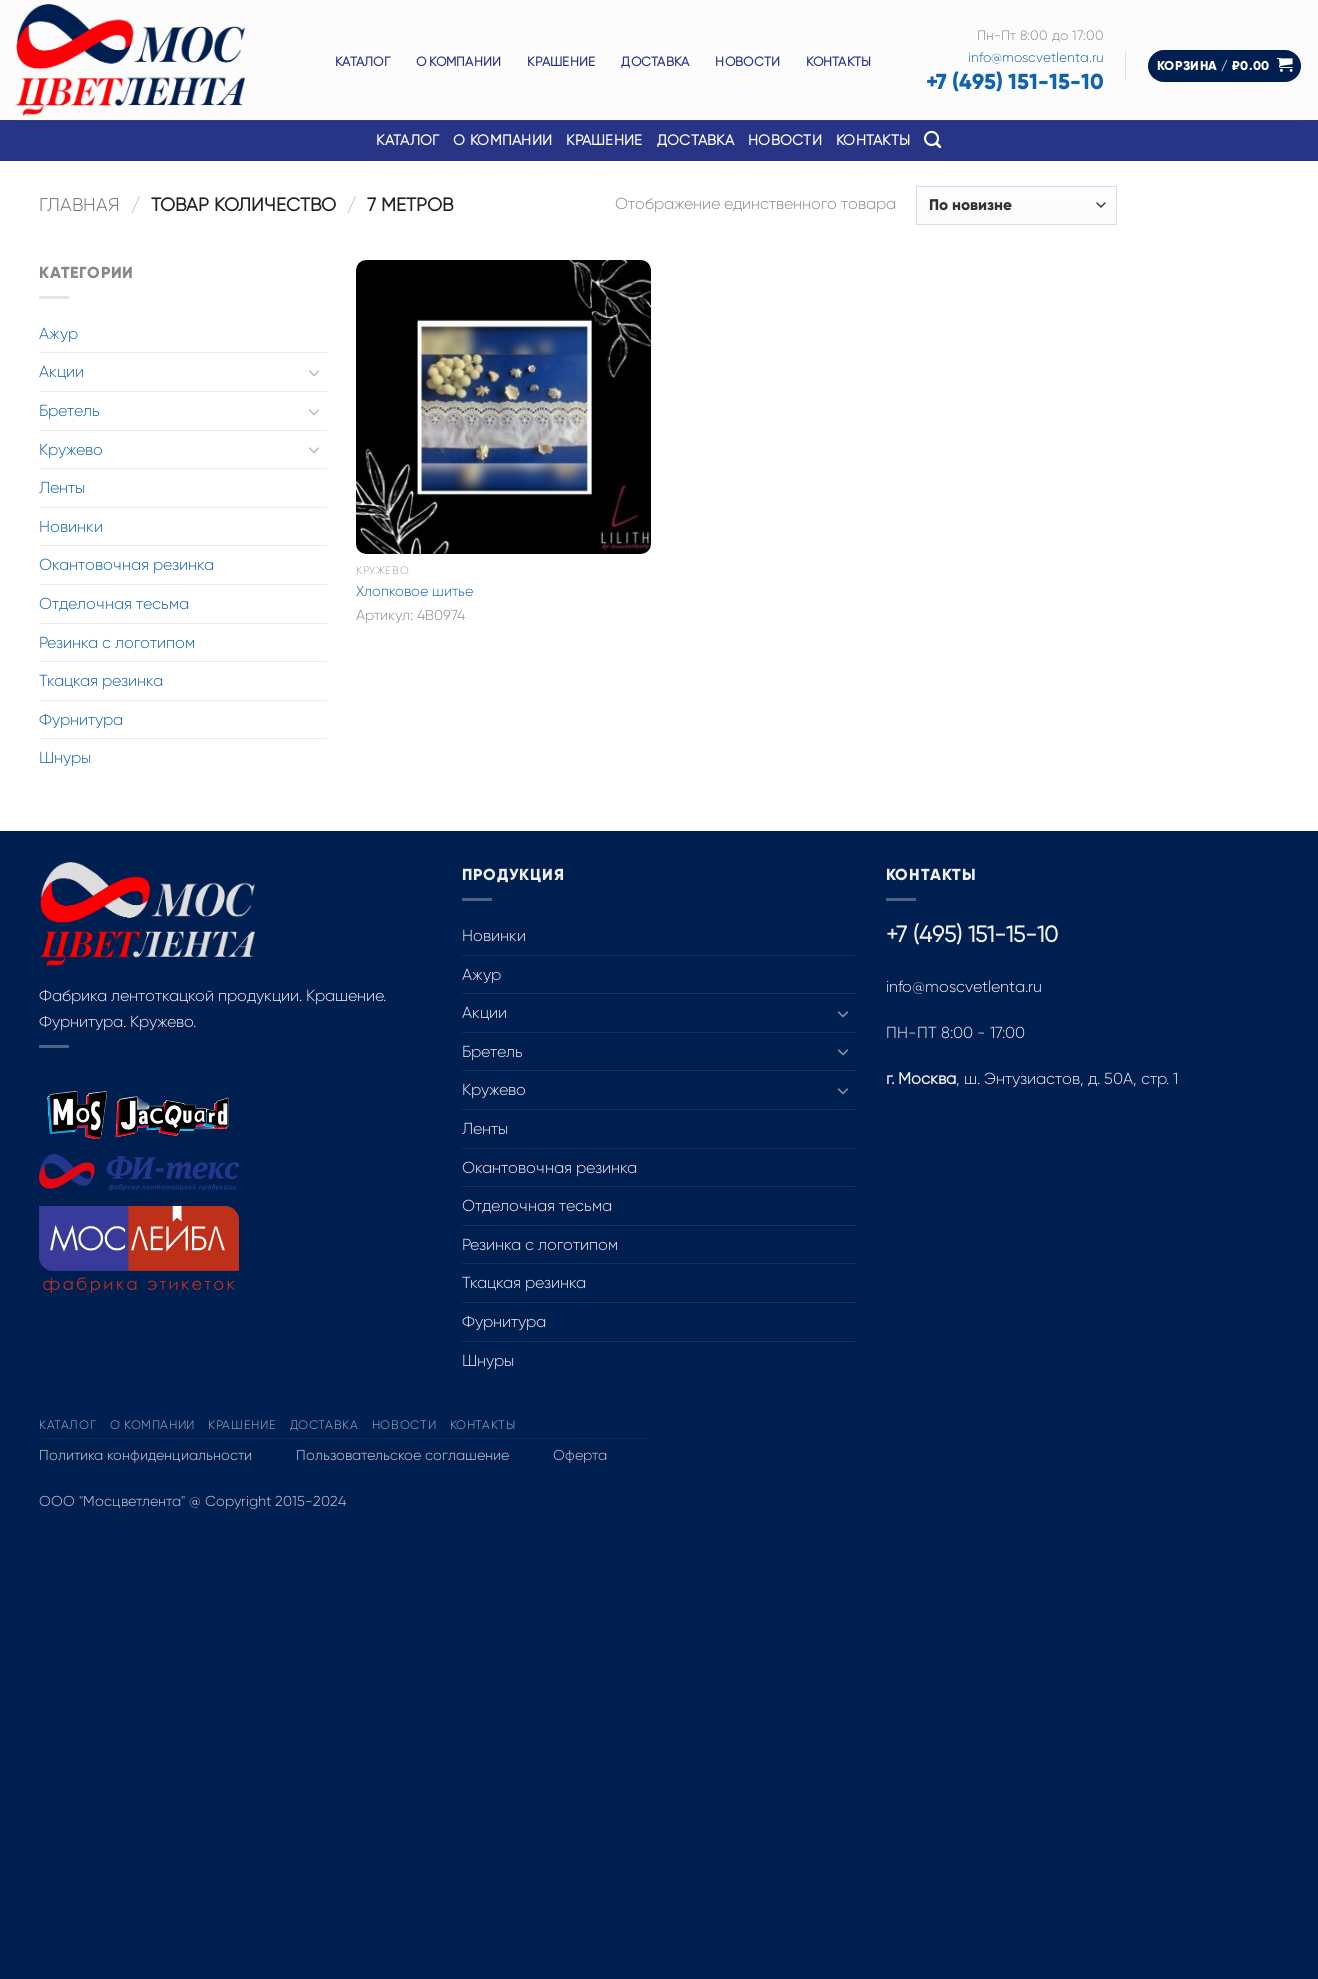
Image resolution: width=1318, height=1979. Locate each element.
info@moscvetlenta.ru (1036, 57)
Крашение (561, 61)
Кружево (71, 449)
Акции (61, 371)
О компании (459, 61)
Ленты (62, 487)
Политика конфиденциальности (145, 1455)
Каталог (362, 61)
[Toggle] (315, 372)
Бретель (69, 410)
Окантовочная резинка (126, 564)
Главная (79, 204)
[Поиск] (932, 140)
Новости (747, 61)
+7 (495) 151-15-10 (1015, 81)
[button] (1225, 66)
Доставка (655, 61)
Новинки (71, 526)
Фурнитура (81, 719)
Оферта (580, 1455)
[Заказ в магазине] (1016, 205)
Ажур (58, 333)
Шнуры (65, 757)
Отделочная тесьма (114, 603)
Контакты (838, 61)
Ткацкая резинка (101, 680)
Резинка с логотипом (117, 642)
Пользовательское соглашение (402, 1455)
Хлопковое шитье (414, 591)
